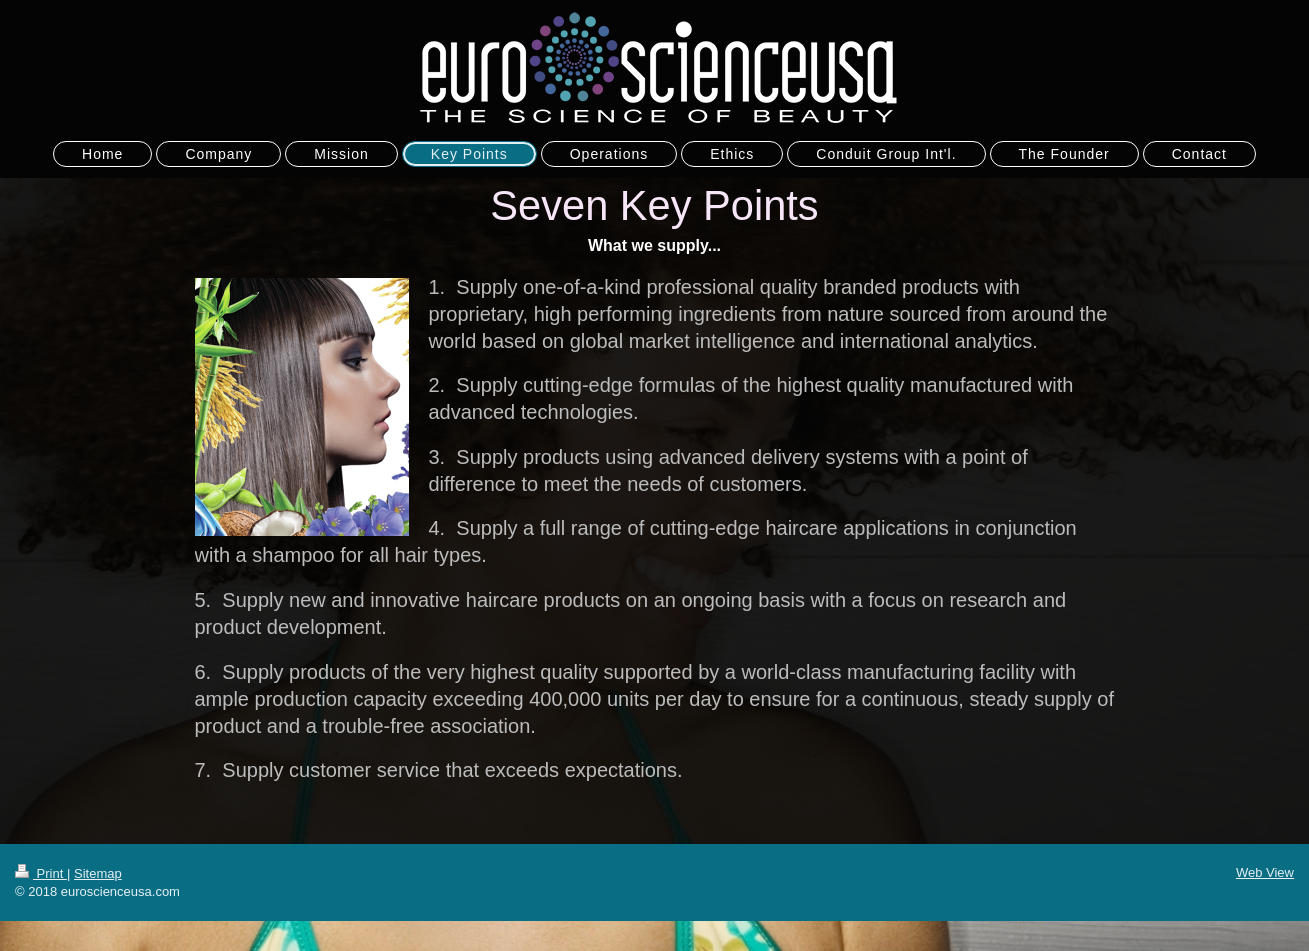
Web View (1265, 872)
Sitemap (98, 873)
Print (41, 873)
